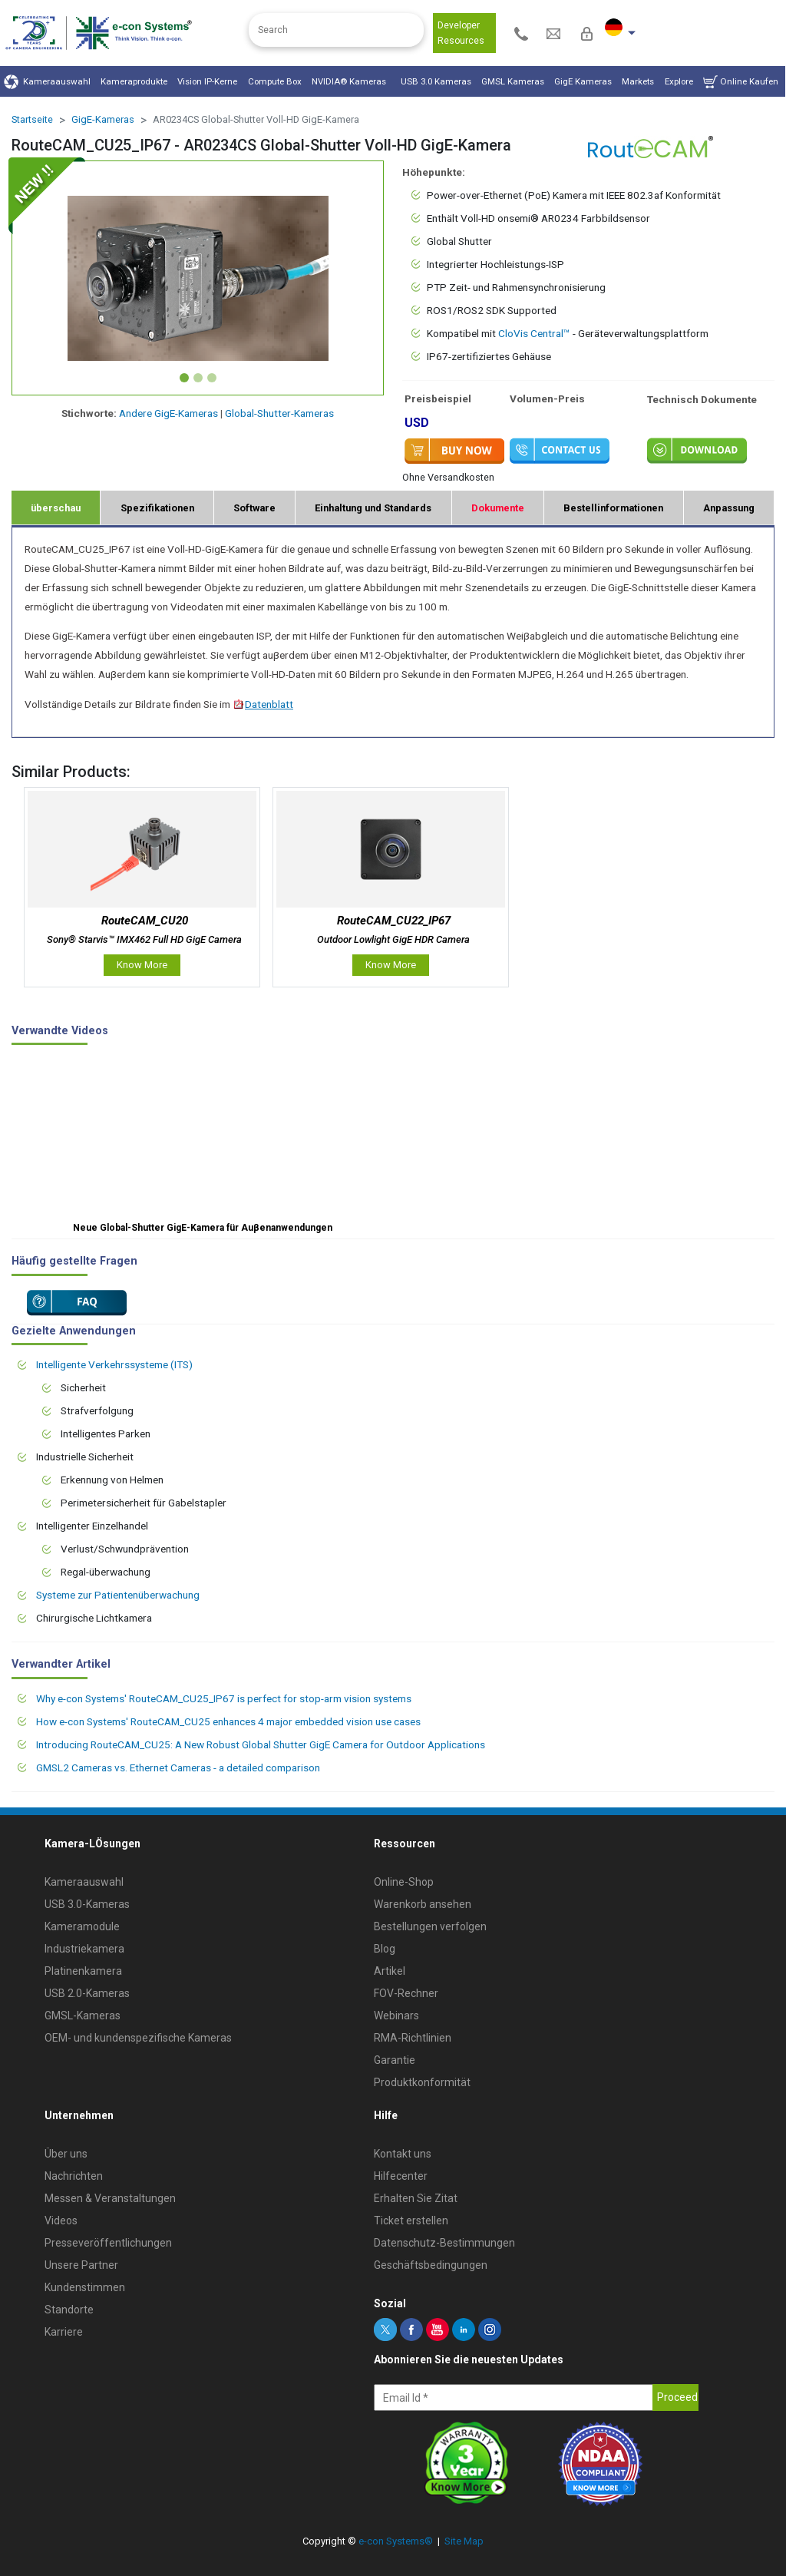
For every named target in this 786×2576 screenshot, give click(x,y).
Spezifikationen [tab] (157, 508)
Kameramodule (82, 1926)
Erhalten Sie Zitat (415, 2198)
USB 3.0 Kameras (436, 81)
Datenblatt (263, 704)
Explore (679, 81)
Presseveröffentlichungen (108, 2243)
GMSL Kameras (512, 81)
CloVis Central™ (534, 333)
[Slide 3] (211, 377)
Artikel (389, 1971)
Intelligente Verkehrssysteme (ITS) (114, 1364)
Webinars (396, 2015)
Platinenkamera (83, 1971)
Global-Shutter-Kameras (279, 413)
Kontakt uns (402, 2154)
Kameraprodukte (134, 81)
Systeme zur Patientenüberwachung (118, 1595)
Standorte (69, 2309)
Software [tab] (254, 508)
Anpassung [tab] (729, 508)
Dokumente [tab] (497, 508)
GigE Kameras (583, 81)
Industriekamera (84, 1949)
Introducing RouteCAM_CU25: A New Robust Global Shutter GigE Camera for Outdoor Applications (260, 1744)
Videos (61, 2220)
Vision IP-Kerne (207, 81)
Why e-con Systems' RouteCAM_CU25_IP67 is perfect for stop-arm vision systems (223, 1698)
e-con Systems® (395, 2541)
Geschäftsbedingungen (430, 2265)
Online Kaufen (740, 81)
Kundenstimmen (85, 2287)
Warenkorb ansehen (422, 1904)
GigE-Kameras (102, 119)
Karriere (64, 2332)
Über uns (66, 2154)
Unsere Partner (81, 2265)
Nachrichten (74, 2176)
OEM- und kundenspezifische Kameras (138, 2038)
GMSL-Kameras (83, 2015)
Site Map (464, 2541)
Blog (384, 1949)
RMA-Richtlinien (412, 2038)
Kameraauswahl (47, 81)
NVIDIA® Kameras (351, 81)
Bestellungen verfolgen (430, 1926)
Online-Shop (404, 1882)
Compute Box (275, 81)
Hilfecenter (401, 2176)
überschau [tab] (56, 508)
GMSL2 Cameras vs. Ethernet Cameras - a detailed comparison (178, 1767)
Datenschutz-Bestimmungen (444, 2243)
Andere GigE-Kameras (168, 413)
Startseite (32, 119)
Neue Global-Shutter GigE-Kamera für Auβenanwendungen (202, 1227)
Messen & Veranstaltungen (110, 2198)
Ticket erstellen (411, 2220)
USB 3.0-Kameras (87, 1904)
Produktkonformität (422, 2082)
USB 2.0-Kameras (87, 1993)
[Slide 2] (198, 377)
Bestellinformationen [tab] (613, 508)
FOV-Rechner (406, 1993)
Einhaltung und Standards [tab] (373, 508)
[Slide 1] (184, 377)
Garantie (394, 2060)
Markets (638, 81)
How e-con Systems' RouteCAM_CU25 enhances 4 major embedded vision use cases (228, 1721)
